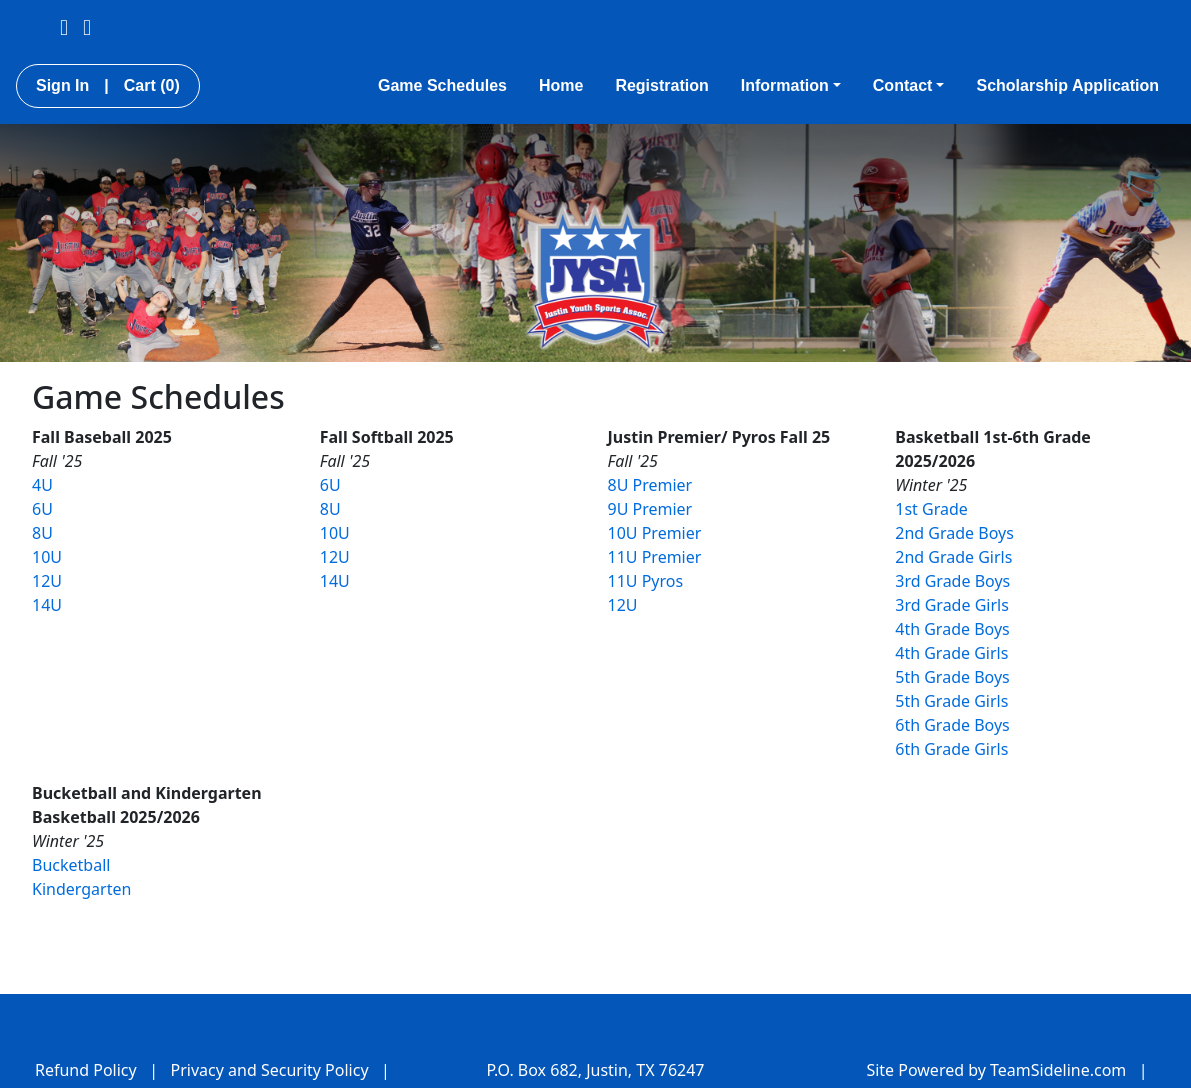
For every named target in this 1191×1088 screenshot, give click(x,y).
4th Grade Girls (951, 653)
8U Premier (650, 485)
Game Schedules (442, 85)
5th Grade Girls (951, 701)
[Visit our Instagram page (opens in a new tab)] (87, 26)
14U (47, 605)
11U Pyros (646, 581)
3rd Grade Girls (952, 605)
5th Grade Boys (952, 677)
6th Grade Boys (952, 725)
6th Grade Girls (951, 749)
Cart (152, 85)
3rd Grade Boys (952, 581)
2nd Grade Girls (953, 557)
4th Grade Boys (952, 629)
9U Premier (650, 509)
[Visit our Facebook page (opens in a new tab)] (64, 26)
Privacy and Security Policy (270, 1070)
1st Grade (931, 509)
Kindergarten (81, 889)
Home (561, 85)
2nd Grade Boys (954, 533)
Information (791, 85)
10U (47, 557)
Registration (661, 85)
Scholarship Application (1067, 85)
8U (42, 533)
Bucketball (71, 865)
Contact (909, 85)
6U (42, 509)
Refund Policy (86, 1070)
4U (42, 485)
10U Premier (655, 533)
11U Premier (655, 557)
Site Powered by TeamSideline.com (996, 1070)
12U (47, 581)
